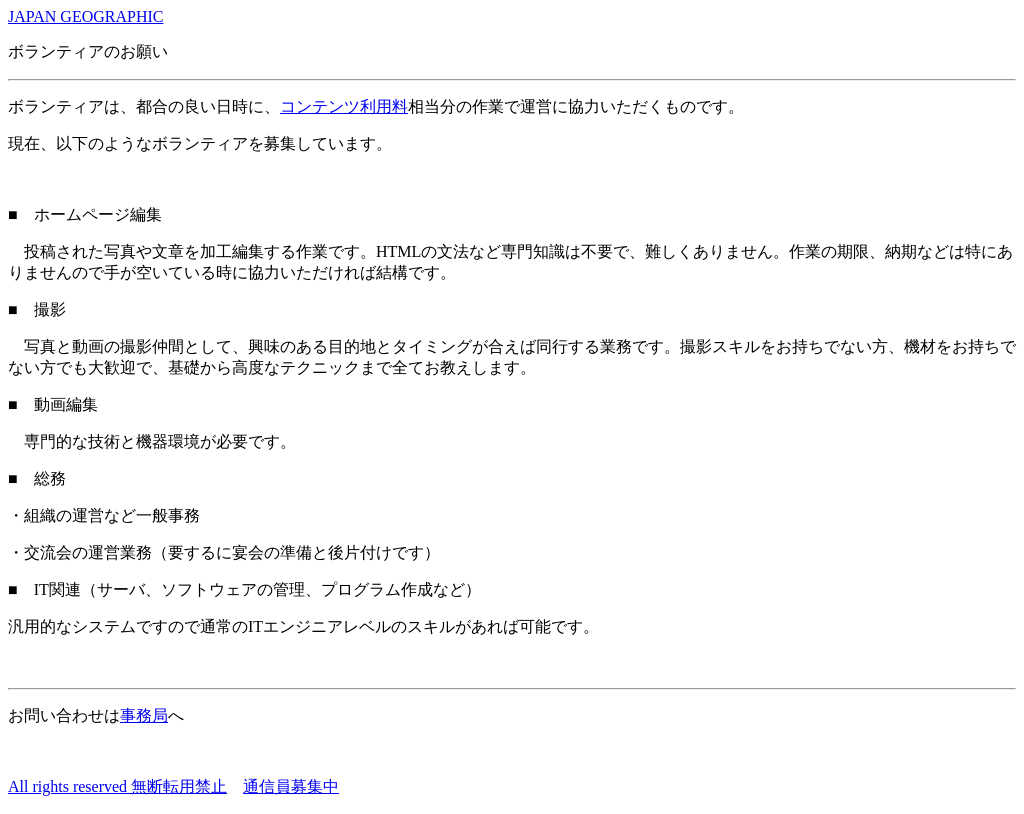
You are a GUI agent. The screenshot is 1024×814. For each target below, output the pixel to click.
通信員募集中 (291, 786)
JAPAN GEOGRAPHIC (85, 16)
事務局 (144, 715)
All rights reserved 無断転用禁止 (117, 786)
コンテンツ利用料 (344, 106)
